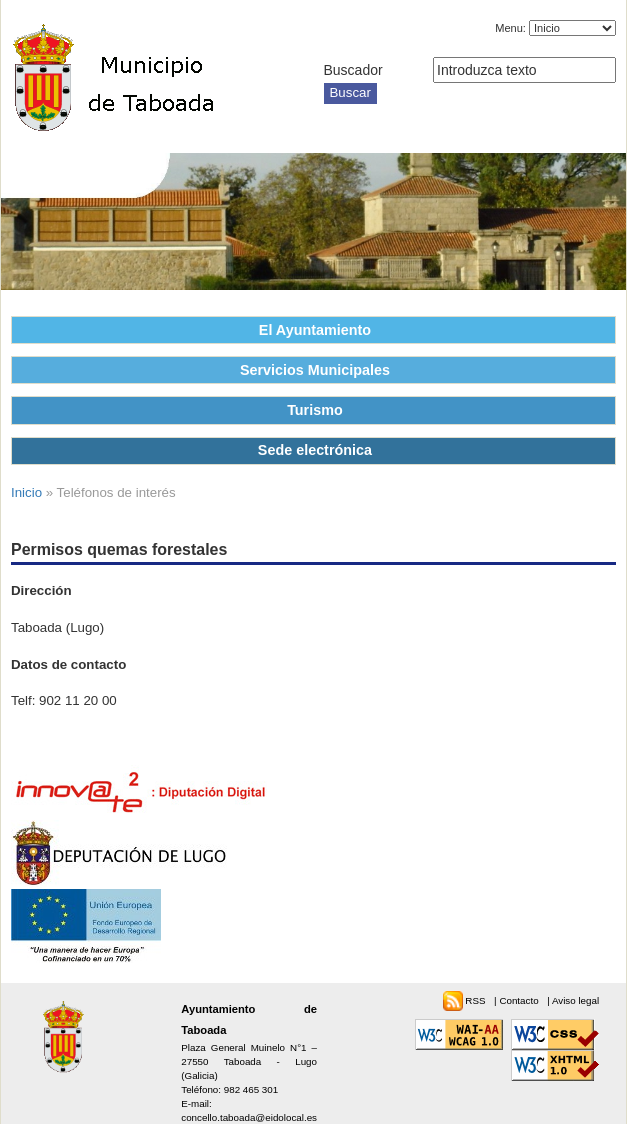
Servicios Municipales (315, 370)
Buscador (353, 70)
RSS (476, 1000)
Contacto (520, 1000)
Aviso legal (575, 1000)
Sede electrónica (315, 450)
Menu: (510, 28)
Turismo (315, 410)
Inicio (26, 492)
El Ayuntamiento (315, 330)
